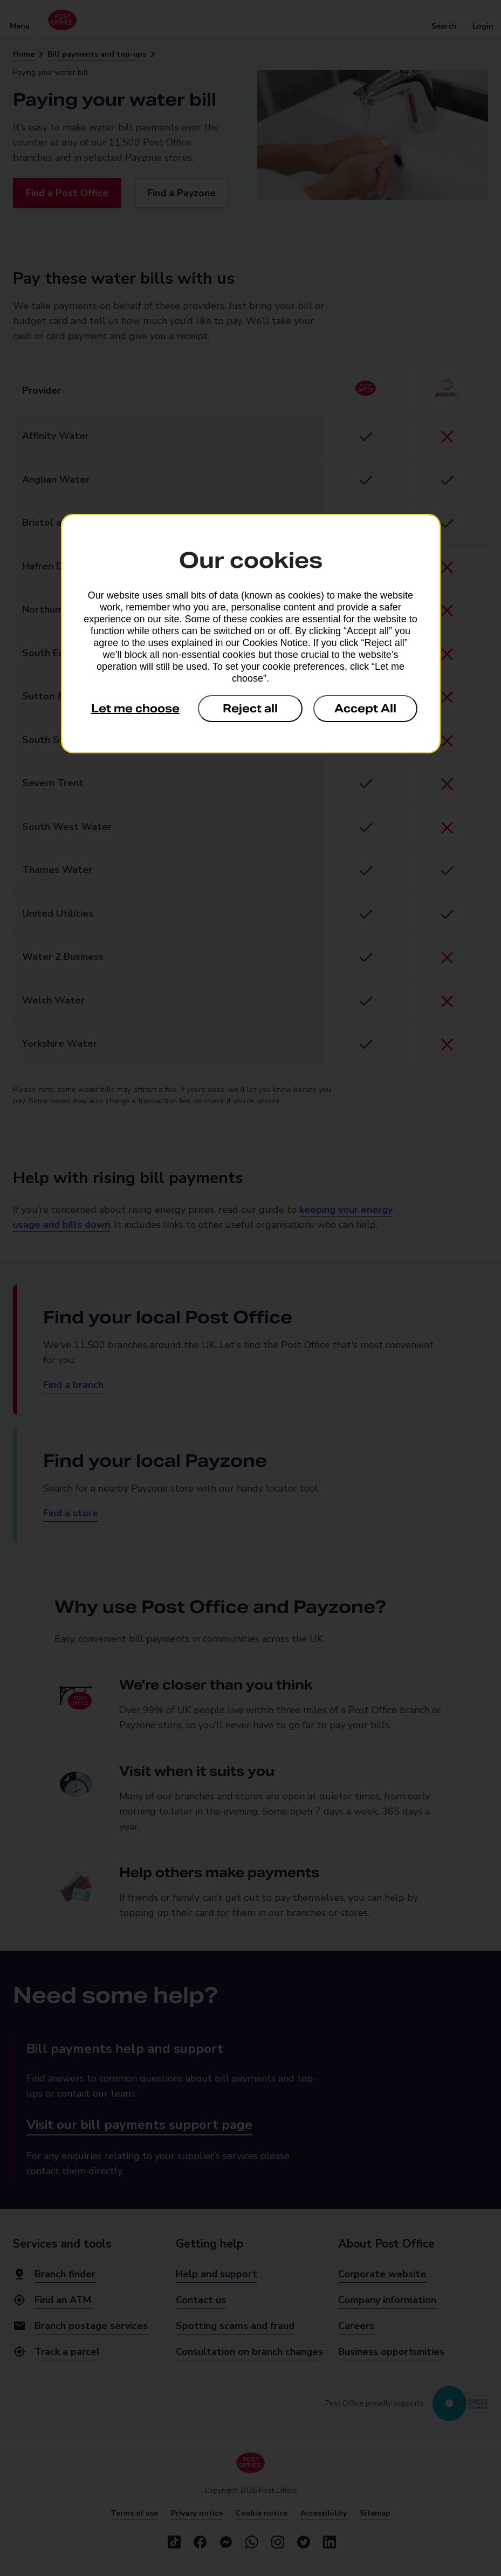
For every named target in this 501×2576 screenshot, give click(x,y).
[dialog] (251, 633)
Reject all (250, 709)
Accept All (365, 709)
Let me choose (135, 709)
